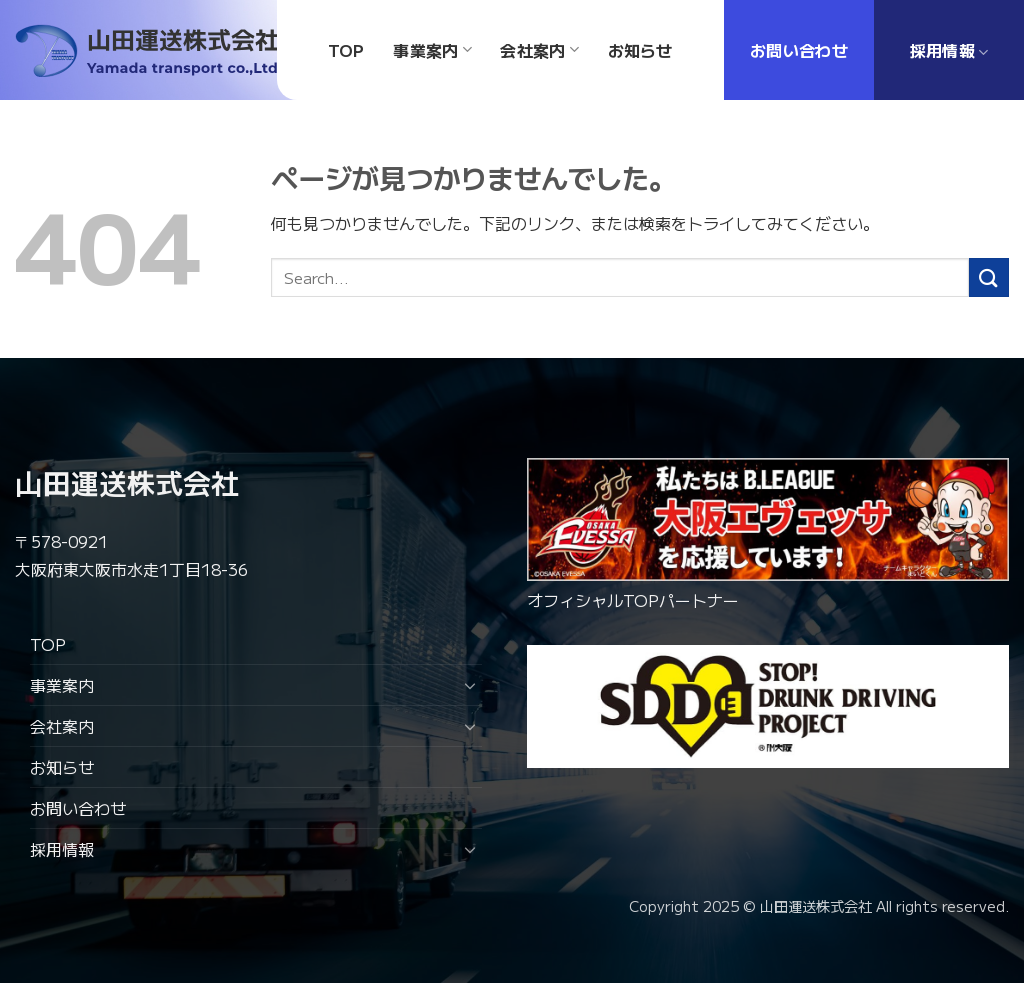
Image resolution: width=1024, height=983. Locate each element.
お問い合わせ (78, 808)
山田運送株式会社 (127, 482)
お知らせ (62, 767)
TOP (48, 644)
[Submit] (989, 277)
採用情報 (62, 849)
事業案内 (62, 685)
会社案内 (62, 726)
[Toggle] (470, 685)
